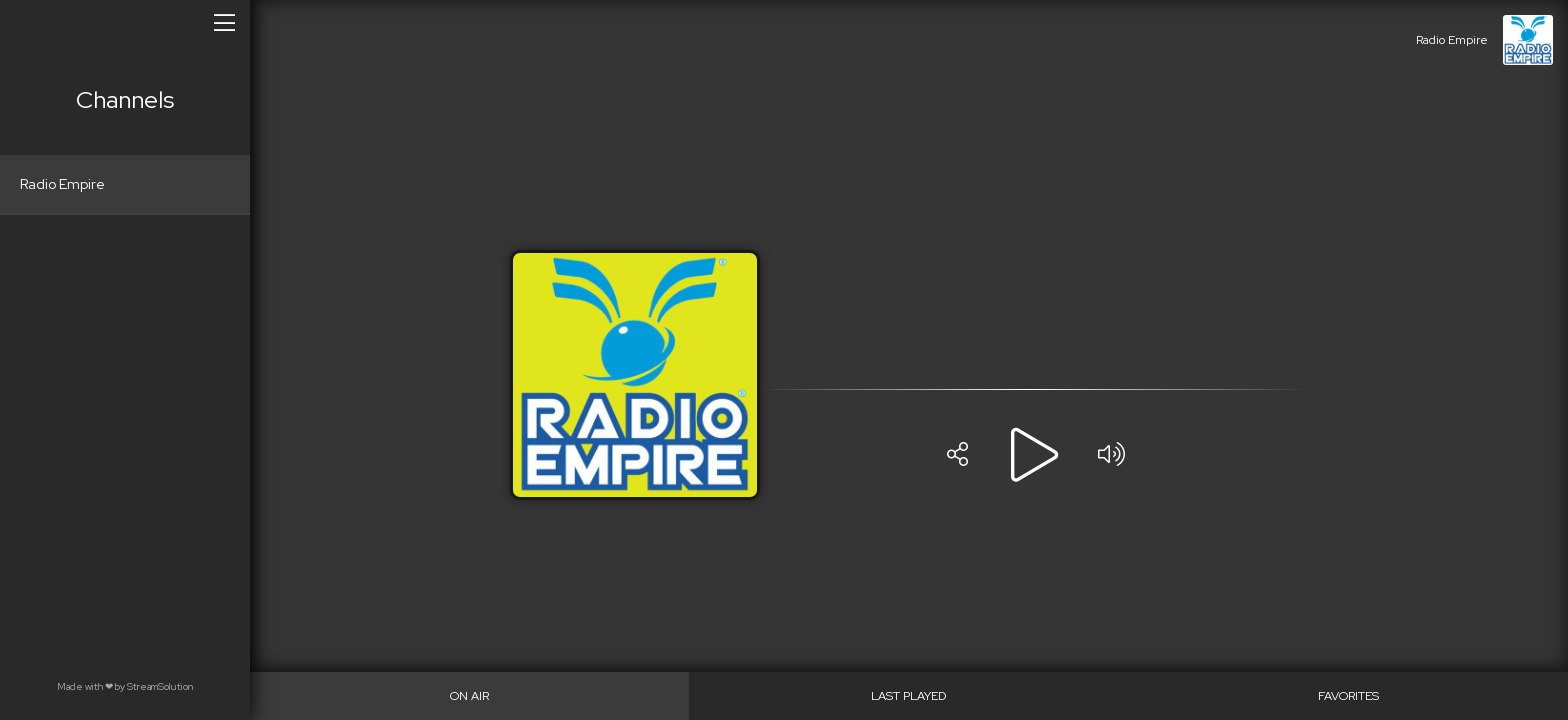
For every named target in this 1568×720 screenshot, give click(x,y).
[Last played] (908, 696)
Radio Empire (62, 184)
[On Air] (469, 696)
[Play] (1034, 455)
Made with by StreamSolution (125, 686)
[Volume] (1111, 455)
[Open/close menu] (224, 22)
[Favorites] (1348, 696)
